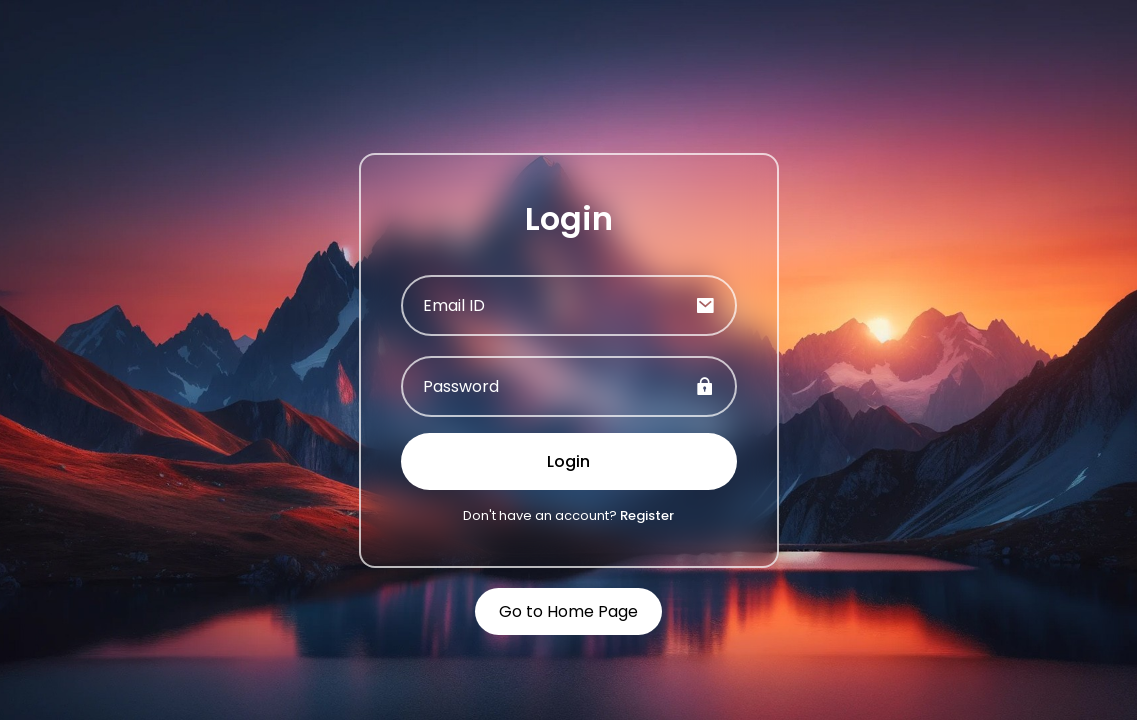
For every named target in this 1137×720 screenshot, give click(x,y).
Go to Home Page (568, 611)
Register (647, 515)
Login (568, 461)
